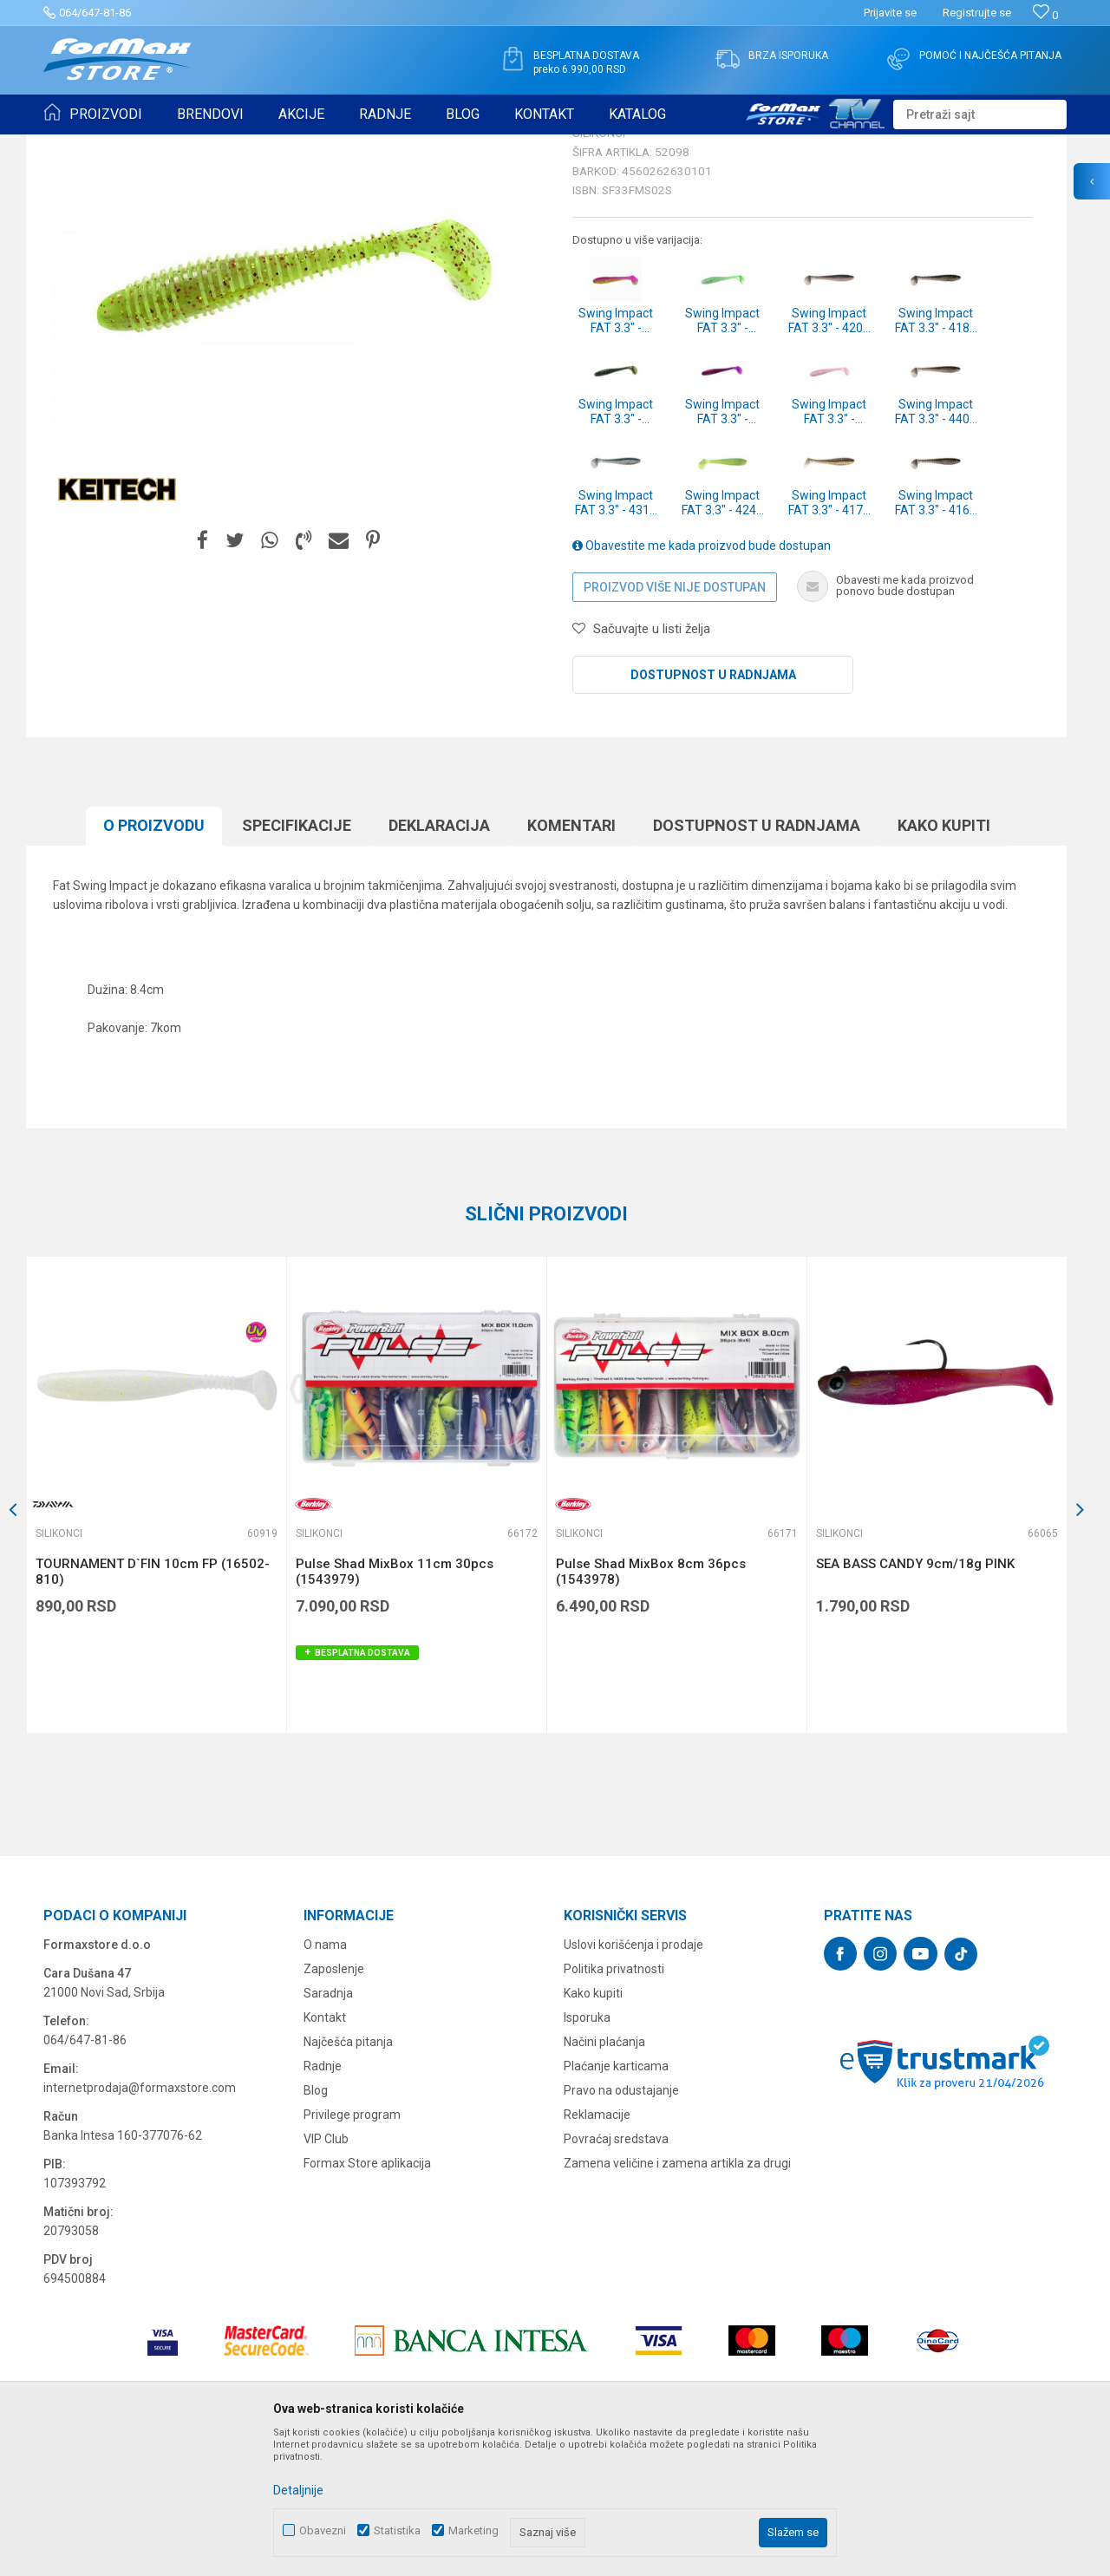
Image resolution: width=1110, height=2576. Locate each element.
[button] (980, 114)
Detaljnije (298, 2490)
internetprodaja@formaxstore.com (139, 2222)
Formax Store (75, 146)
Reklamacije (597, 2249)
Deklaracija (439, 960)
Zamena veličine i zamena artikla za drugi (677, 2298)
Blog (316, 2225)
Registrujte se (977, 12)
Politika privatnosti (614, 2103)
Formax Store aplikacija (367, 2298)
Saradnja (328, 2128)
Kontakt (325, 2152)
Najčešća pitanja (348, 2176)
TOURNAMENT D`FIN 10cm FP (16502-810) (153, 1706)
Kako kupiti (944, 960)
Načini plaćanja (604, 2176)
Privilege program (352, 2249)
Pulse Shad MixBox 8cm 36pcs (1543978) (651, 1706)
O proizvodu (154, 960)
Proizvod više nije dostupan (675, 722)
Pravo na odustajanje (621, 2225)
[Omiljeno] (1045, 15)
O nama (325, 2079)
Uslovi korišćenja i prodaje (633, 2079)
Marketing (473, 2530)
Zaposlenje (334, 2103)
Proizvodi (142, 146)
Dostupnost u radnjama (713, 809)
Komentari (571, 960)
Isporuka (587, 2152)
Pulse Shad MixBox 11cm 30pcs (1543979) (394, 1706)
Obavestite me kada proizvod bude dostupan (701, 680)
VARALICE (201, 146)
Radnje (323, 2200)
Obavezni (322, 2530)
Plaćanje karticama (616, 2200)
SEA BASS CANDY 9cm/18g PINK (915, 1698)
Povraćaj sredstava (616, 2273)
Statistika (397, 2530)
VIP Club (326, 2273)
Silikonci (258, 146)
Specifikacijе (296, 960)
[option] (156, 1629)
